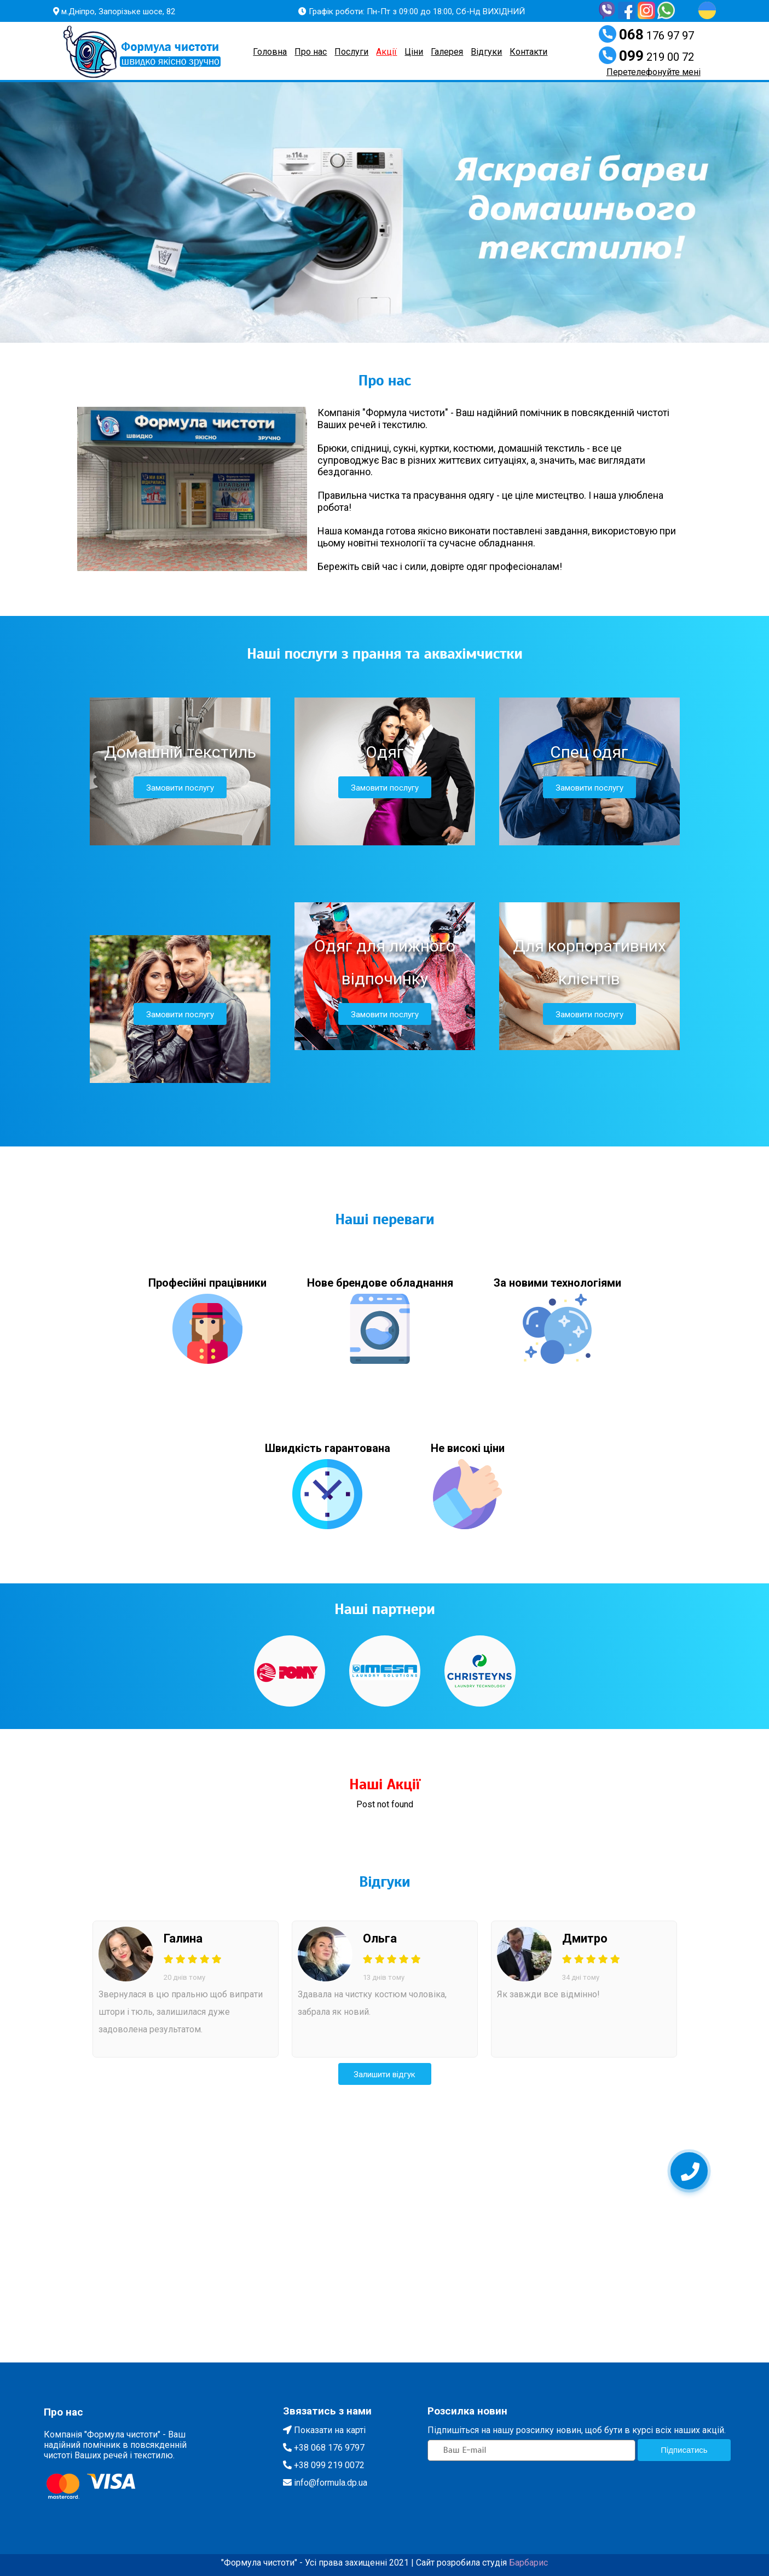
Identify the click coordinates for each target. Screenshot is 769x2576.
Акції (386, 52)
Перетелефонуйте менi (653, 72)
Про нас (310, 52)
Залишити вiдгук (384, 2074)
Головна (270, 52)
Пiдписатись (684, 2449)
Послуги (351, 52)
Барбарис (528, 2562)
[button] (188, 212)
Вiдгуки (486, 52)
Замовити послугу (180, 788)
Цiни (413, 52)
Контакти (528, 52)
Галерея (447, 52)
